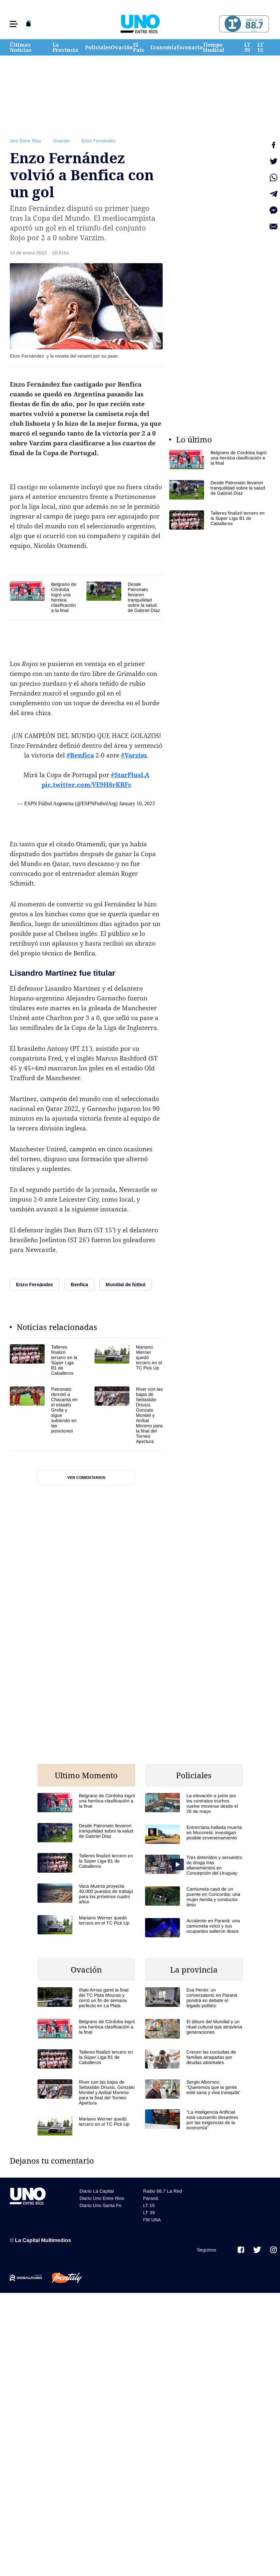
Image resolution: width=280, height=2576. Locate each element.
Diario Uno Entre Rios (102, 2198)
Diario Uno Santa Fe (101, 2205)
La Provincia (65, 47)
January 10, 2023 (137, 803)
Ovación (122, 47)
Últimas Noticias (21, 47)
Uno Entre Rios (25, 140)
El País (138, 47)
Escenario (190, 47)
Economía (163, 47)
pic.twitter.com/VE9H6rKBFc (86, 784)
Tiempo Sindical (213, 47)
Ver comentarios (86, 1477)
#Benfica (80, 755)
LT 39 (247, 47)
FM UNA (152, 2219)
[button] (14, 24)
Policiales (98, 47)
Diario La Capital (97, 2191)
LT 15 (260, 47)
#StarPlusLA (130, 775)
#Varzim (134, 755)
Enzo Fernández (98, 140)
